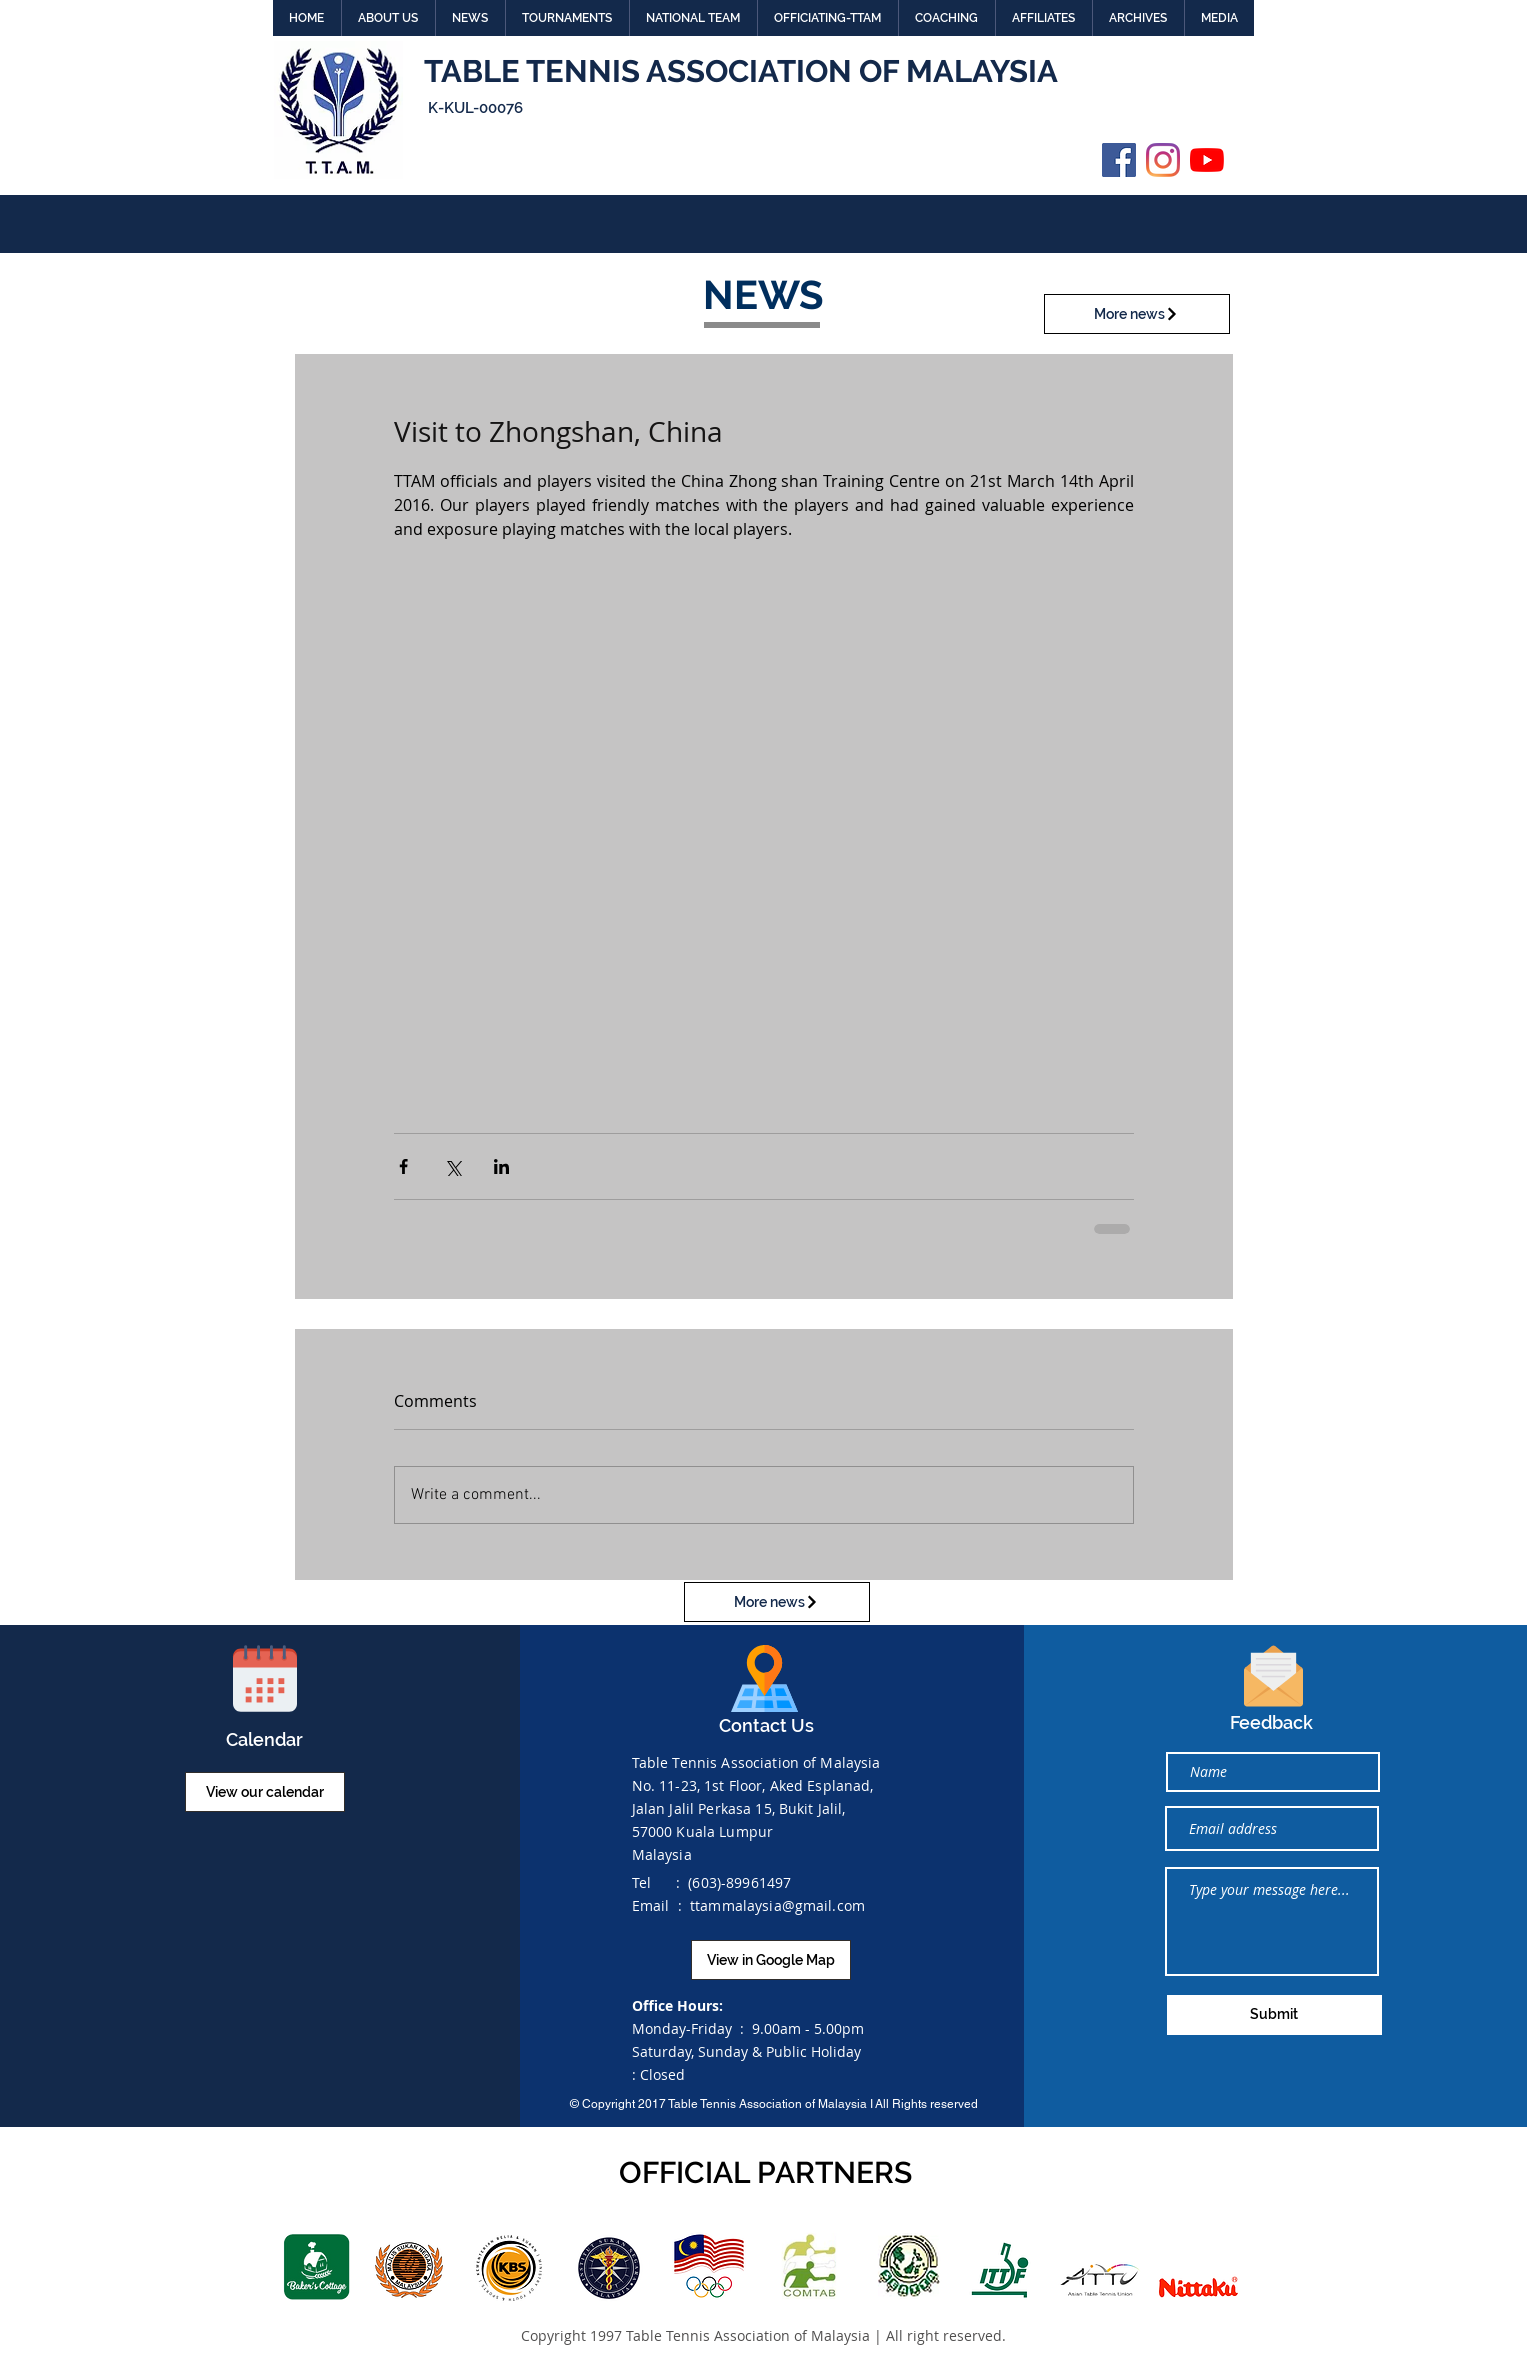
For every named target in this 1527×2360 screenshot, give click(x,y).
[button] (388, 18)
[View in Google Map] (771, 1960)
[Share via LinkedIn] (501, 1166)
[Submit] (1274, 2015)
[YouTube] (1207, 160)
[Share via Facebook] (403, 1166)
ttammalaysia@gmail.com (777, 1905)
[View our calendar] (265, 1792)
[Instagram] (1163, 160)
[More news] (1137, 314)
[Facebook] (1119, 160)
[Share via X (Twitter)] (452, 1166)
